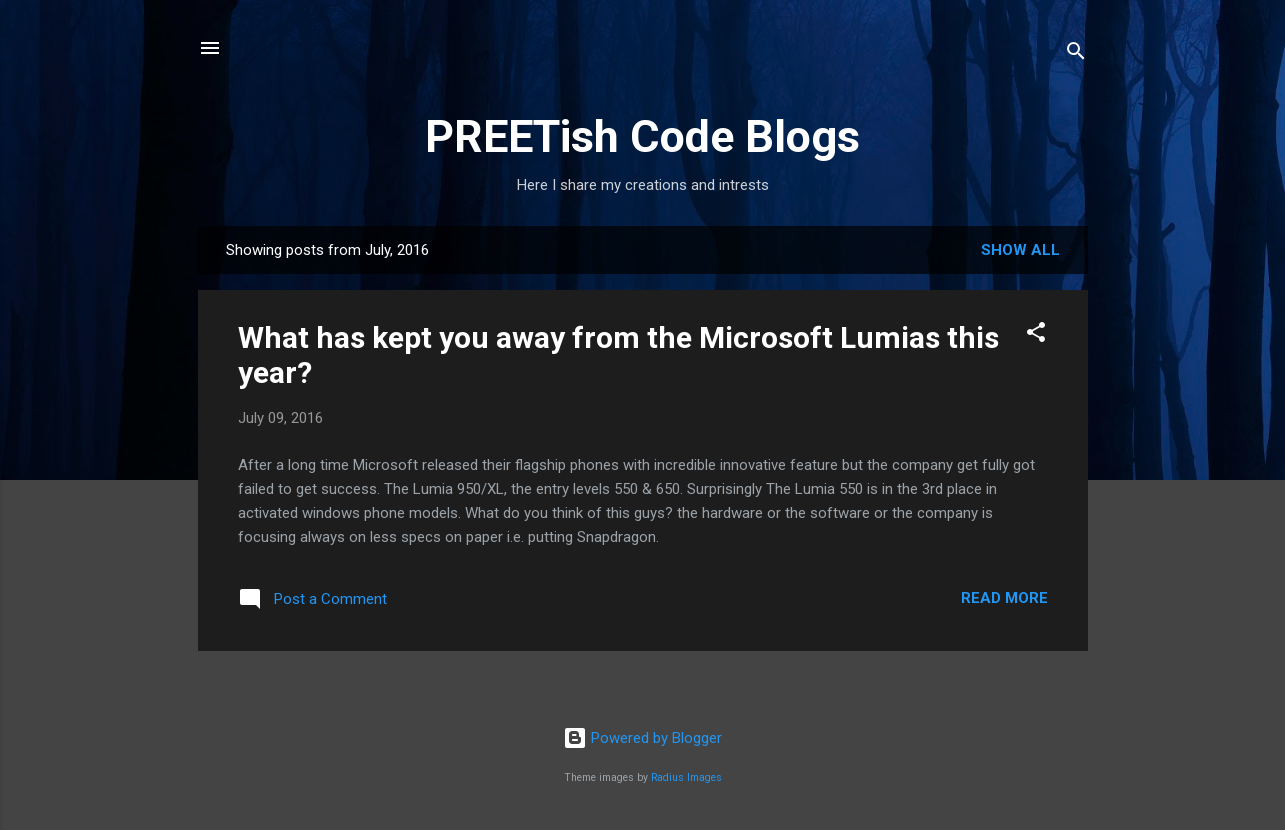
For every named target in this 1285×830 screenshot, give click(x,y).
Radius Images (686, 777)
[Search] (1076, 54)
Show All (1020, 250)
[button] (1036, 335)
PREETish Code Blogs (642, 136)
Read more (1004, 598)
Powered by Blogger (642, 738)
